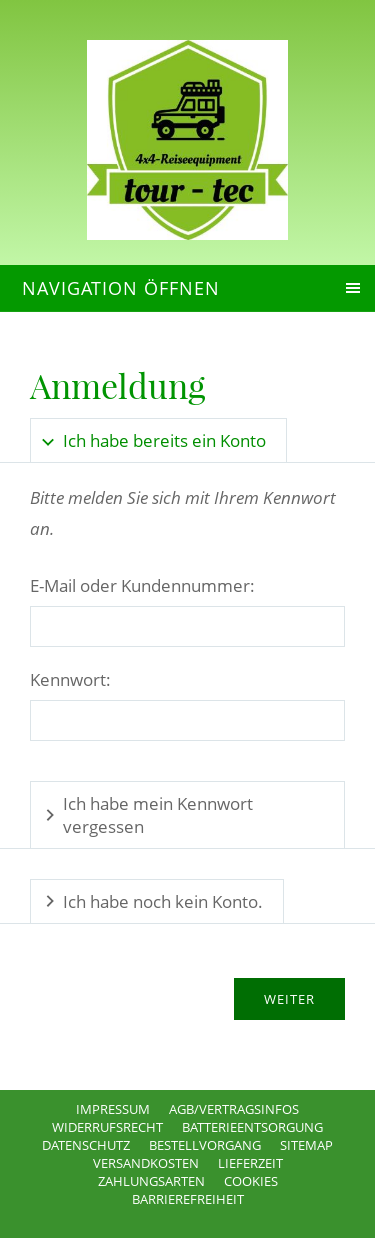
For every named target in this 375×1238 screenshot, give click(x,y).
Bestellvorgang (205, 1145)
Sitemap (306, 1145)
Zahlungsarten (151, 1181)
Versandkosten (146, 1163)
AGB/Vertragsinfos (234, 1109)
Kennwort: (70, 679)
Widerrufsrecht (107, 1127)
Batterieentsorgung (252, 1127)
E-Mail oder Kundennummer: (142, 585)
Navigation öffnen (121, 288)
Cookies (251, 1181)
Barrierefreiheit (188, 1199)
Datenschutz (86, 1145)
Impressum (113, 1109)
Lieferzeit (250, 1163)
